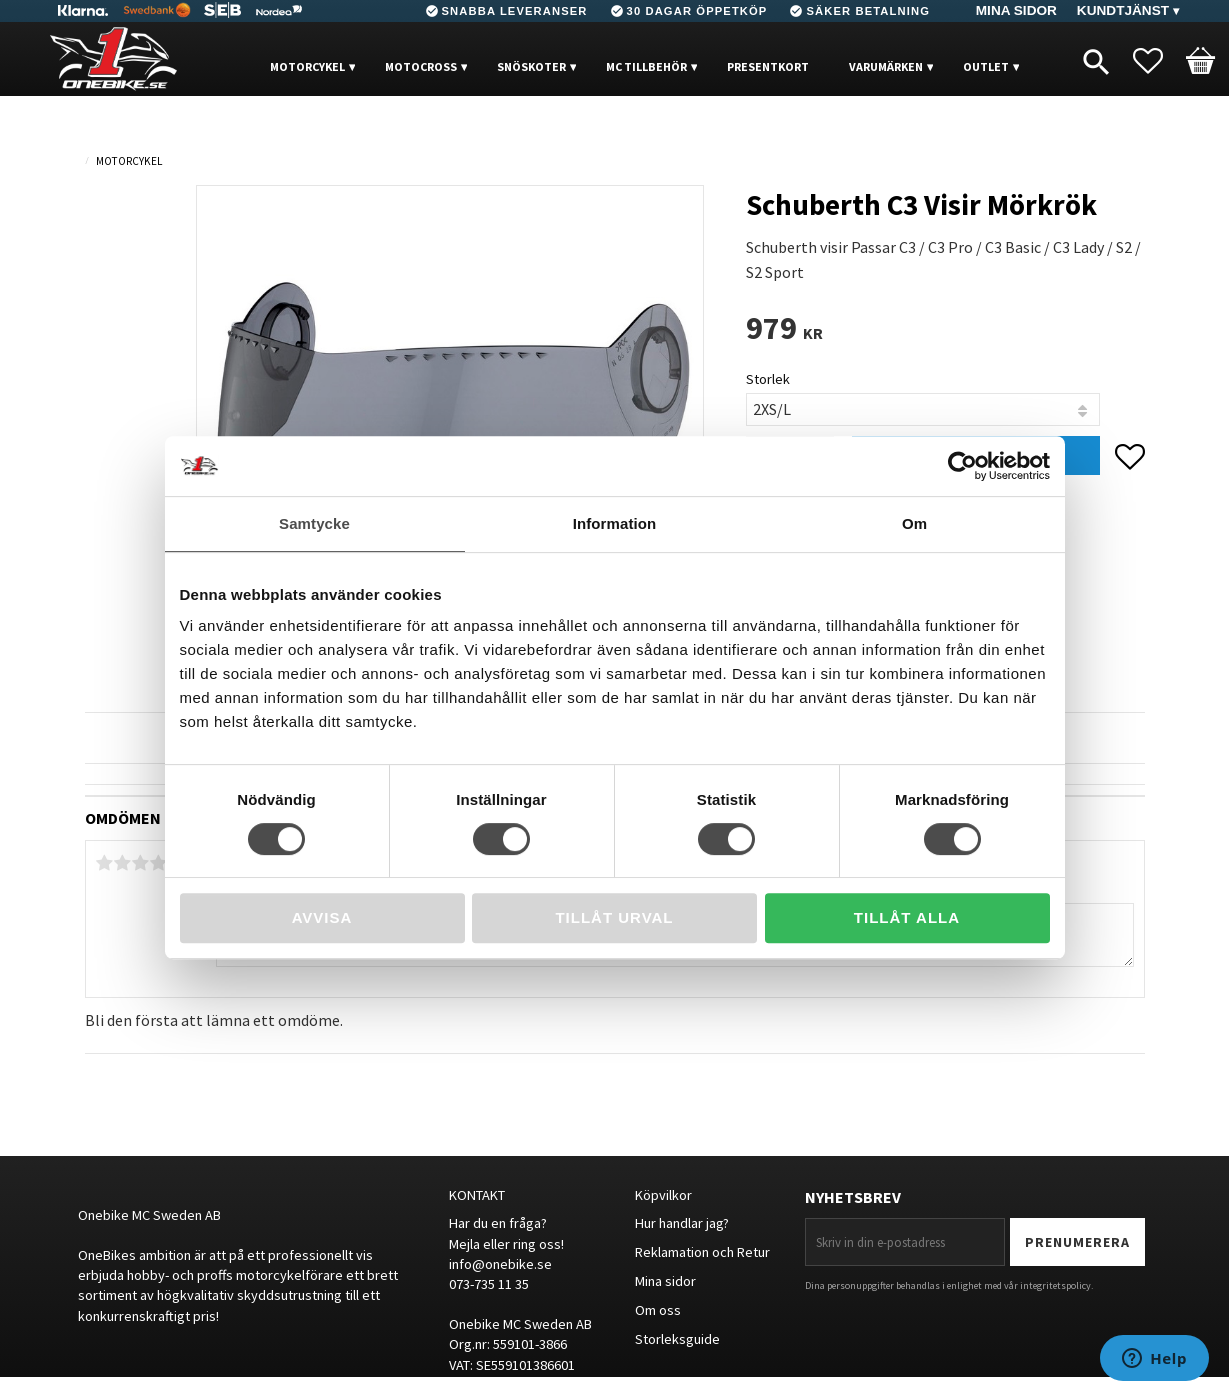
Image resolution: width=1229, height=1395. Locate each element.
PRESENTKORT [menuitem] (768, 66)
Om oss (658, 1310)
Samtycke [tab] (314, 523)
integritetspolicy (1055, 1285)
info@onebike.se (500, 1264)
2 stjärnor (123, 863)
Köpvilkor (663, 1195)
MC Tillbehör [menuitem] (646, 66)
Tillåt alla (907, 917)
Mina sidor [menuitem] (1016, 10)
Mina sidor (665, 1281)
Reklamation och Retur (702, 1252)
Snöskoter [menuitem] (531, 66)
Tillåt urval (614, 917)
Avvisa (322, 917)
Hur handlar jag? (682, 1223)
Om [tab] (914, 523)
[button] (1158, 61)
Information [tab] (615, 523)
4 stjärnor (159, 863)
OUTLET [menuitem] (986, 66)
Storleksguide (677, 1339)
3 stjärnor (141, 863)
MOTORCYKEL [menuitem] (307, 66)
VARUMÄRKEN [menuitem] (886, 66)
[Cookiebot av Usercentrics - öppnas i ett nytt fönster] (962, 466)
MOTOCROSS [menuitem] (421, 66)
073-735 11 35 (489, 1284)
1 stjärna (105, 863)
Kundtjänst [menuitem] (1123, 10)
